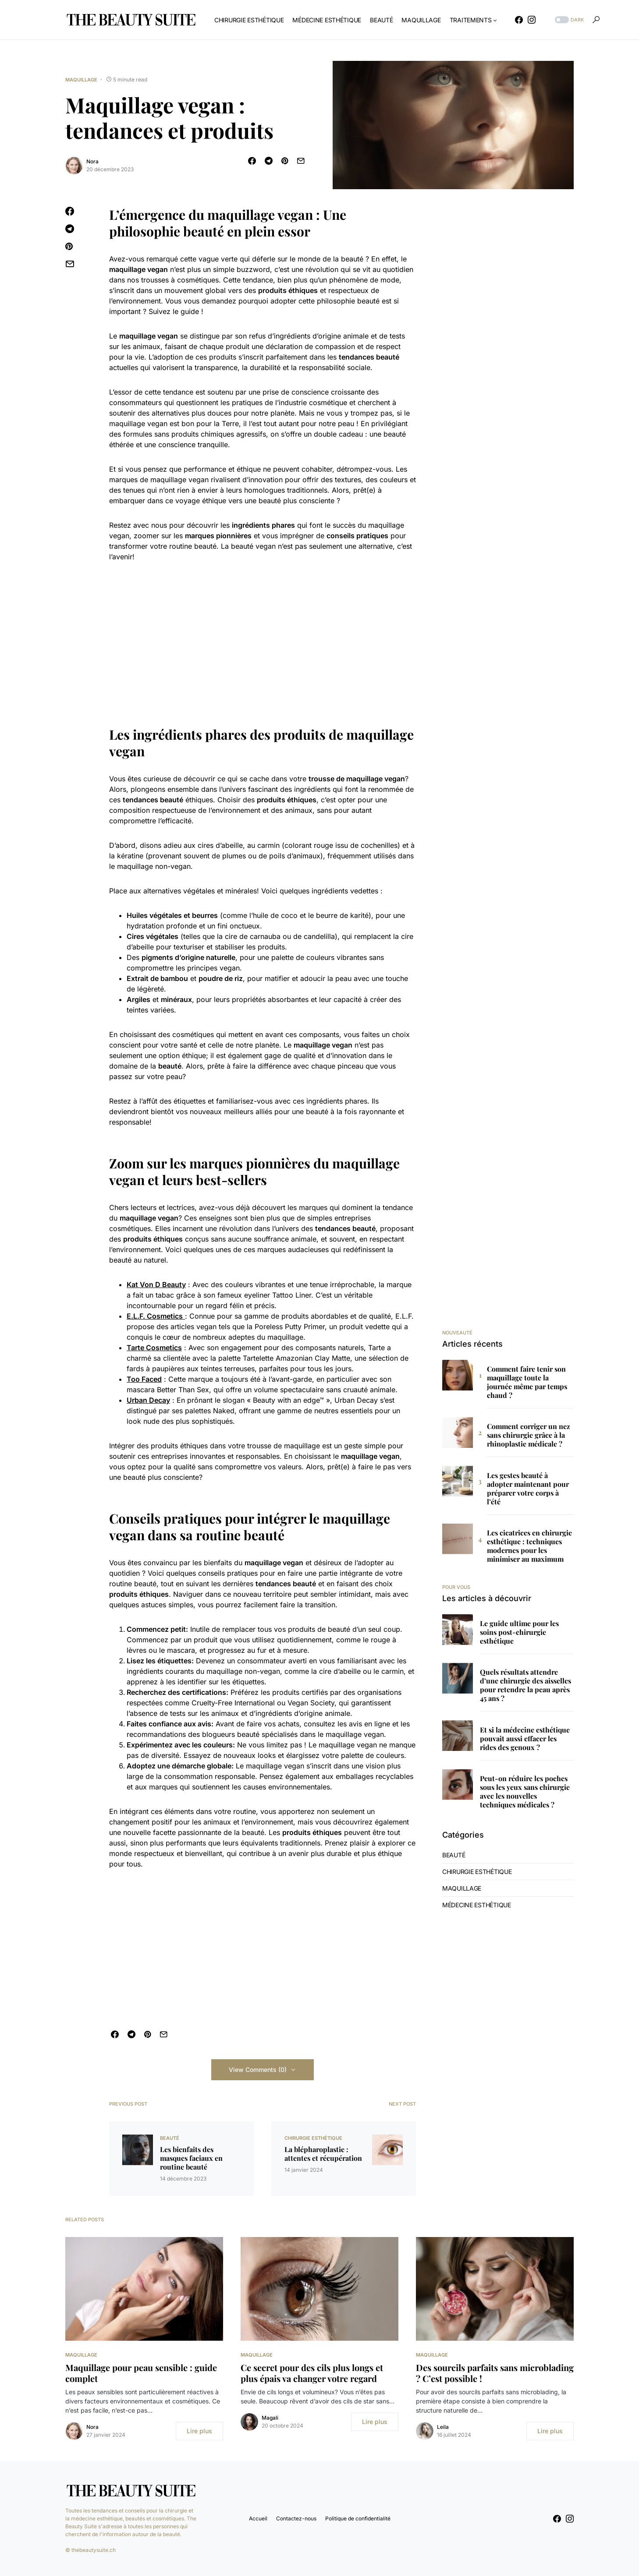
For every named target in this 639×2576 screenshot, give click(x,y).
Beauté (169, 2138)
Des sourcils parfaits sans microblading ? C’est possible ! (495, 2373)
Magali (270, 2417)
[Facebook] (519, 20)
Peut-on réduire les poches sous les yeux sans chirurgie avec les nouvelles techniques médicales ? (525, 1791)
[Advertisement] (262, 637)
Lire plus (199, 2431)
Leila (443, 2427)
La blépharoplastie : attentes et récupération (323, 2154)
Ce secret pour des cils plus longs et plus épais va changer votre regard (312, 2373)
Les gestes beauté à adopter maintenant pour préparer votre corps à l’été (528, 1488)
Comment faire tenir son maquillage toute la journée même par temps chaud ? (527, 1382)
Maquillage (81, 80)
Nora (92, 161)
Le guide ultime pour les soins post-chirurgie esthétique (519, 1632)
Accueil (258, 2518)
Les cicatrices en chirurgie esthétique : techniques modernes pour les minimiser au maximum (529, 1545)
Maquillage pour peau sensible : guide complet (141, 2373)
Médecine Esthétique (476, 1905)
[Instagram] (532, 20)
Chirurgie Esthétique (313, 2138)
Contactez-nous (296, 2518)
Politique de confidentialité (357, 2518)
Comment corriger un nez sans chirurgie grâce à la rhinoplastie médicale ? (528, 1435)
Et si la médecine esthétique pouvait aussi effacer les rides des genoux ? (525, 1739)
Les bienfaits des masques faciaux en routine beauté (191, 2158)
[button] (568, 20)
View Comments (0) (258, 2069)
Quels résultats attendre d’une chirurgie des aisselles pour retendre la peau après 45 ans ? (525, 1685)
